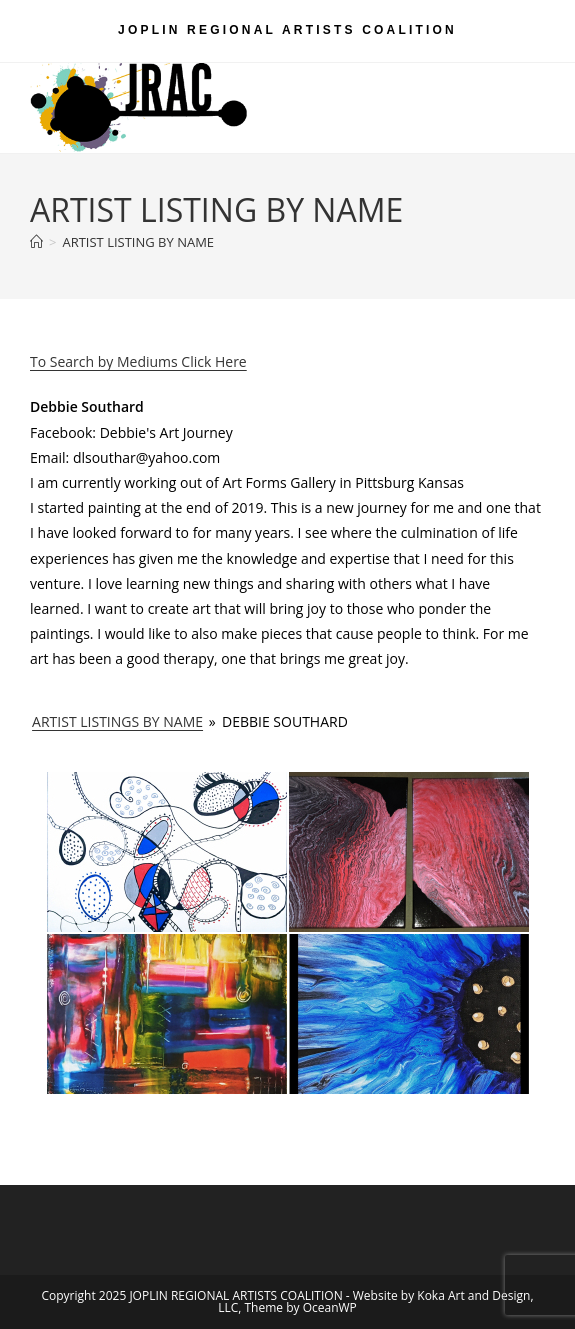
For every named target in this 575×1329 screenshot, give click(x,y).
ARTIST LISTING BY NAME (138, 242)
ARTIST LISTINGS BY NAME (117, 721)
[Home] (36, 242)
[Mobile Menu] (515, 86)
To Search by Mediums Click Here (138, 361)
